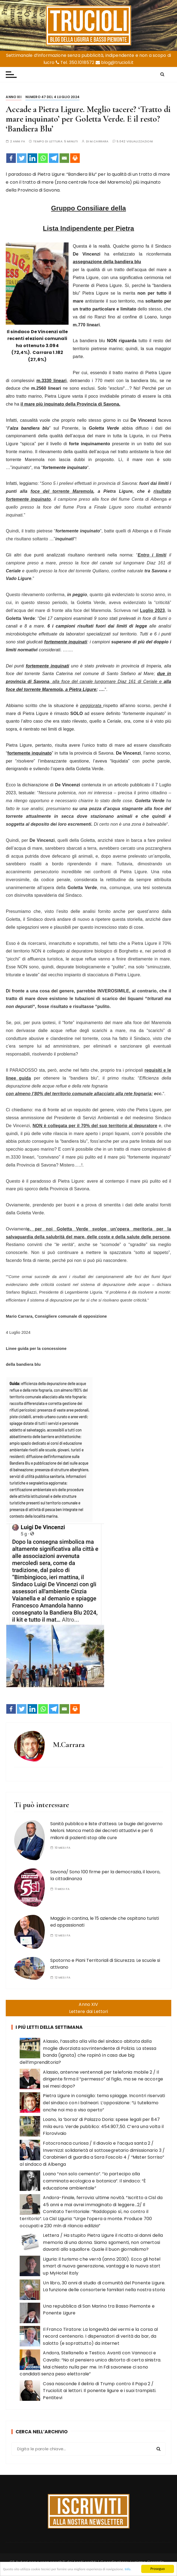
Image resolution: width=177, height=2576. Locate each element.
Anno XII (13, 97)
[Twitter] (21, 158)
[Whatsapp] (43, 158)
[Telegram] (53, 158)
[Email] (64, 158)
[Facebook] (11, 158)
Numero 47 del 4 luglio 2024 (52, 97)
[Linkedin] (32, 158)
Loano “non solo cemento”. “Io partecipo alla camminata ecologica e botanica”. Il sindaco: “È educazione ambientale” (94, 2181)
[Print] (75, 158)
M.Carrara (99, 141)
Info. (6, 2570)
